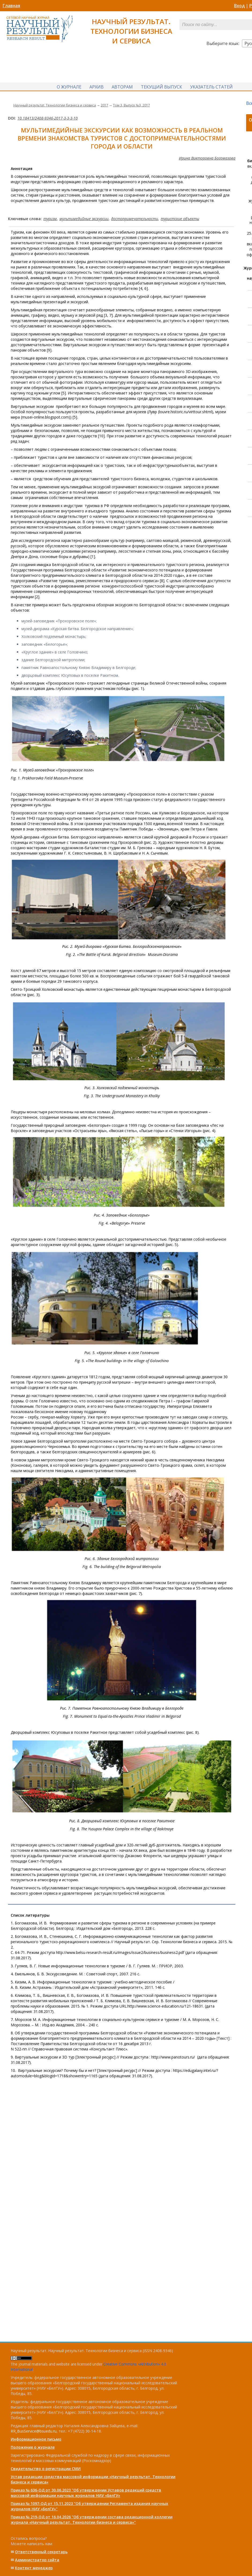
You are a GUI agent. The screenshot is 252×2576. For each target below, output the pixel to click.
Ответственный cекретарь (41, 2551)
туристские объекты (180, 219)
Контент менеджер (34, 2567)
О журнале (69, 87)
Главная (11, 6)
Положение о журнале (33, 2447)
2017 (104, 106)
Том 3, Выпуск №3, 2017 (131, 106)
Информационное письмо (36, 2439)
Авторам (122, 87)
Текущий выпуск (161, 87)
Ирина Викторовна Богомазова (207, 158)
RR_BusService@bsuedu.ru (34, 2431)
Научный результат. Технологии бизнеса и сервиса (54, 106)
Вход (239, 6)
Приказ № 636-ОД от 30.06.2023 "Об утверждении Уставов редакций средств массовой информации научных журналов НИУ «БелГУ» (86, 2493)
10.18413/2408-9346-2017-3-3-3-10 (47, 118)
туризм (50, 219)
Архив (96, 87)
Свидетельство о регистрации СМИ (46, 2468)
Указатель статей (211, 87)
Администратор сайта (37, 2559)
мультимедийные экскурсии (83, 219)
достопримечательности (134, 219)
